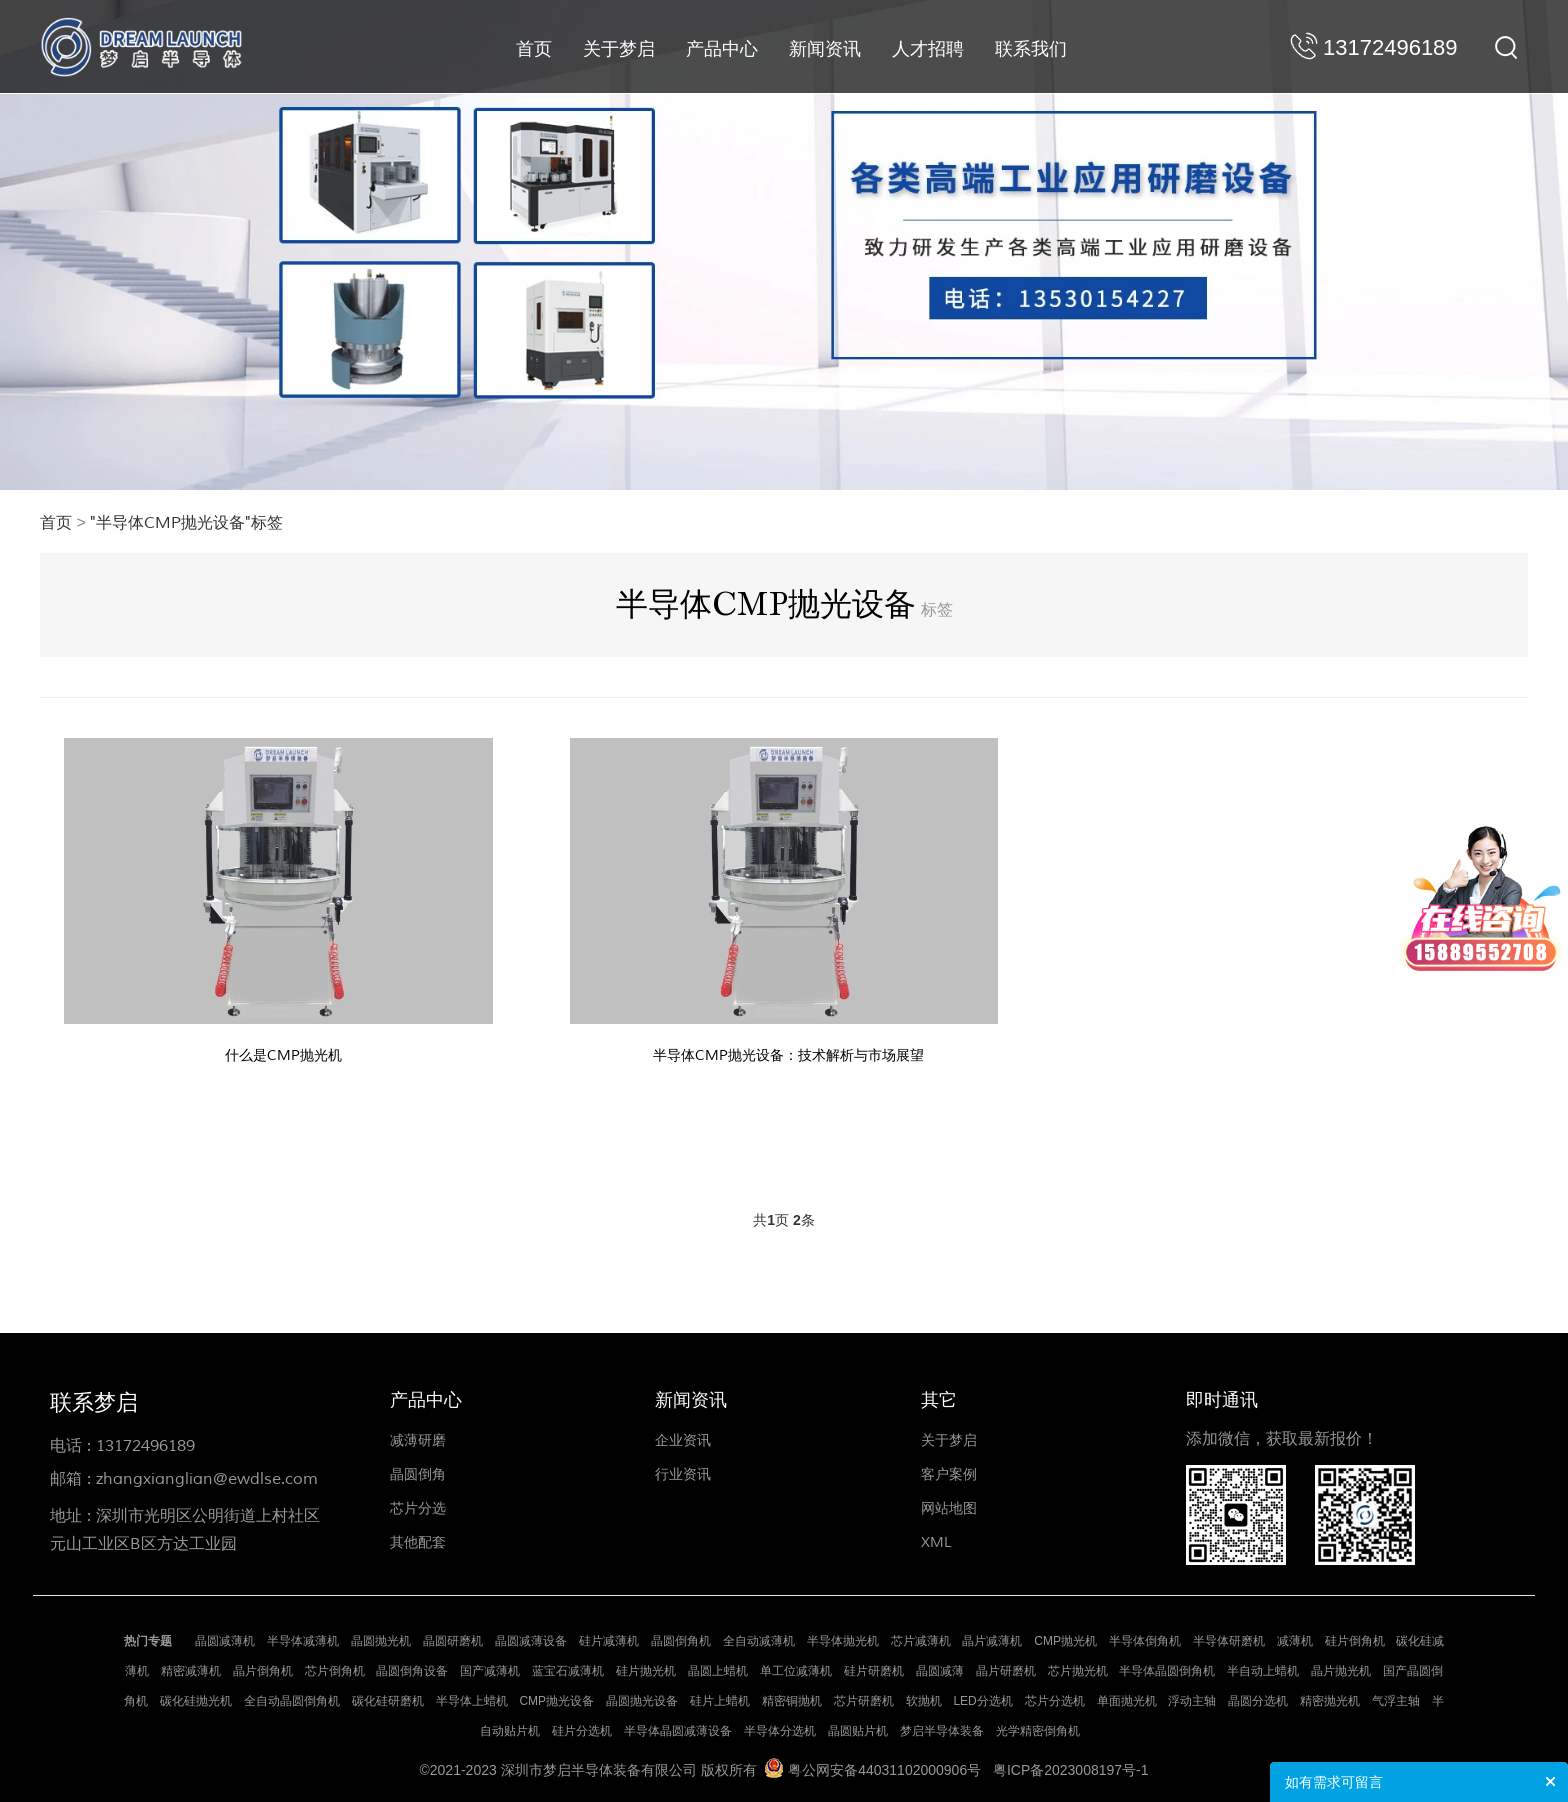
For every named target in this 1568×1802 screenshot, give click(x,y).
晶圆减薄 (940, 1671)
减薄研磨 (418, 1440)
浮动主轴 (1192, 1701)
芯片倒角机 (335, 1671)
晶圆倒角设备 (412, 1671)
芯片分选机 (1055, 1701)
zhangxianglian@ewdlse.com (207, 1479)
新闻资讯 (825, 49)
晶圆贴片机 (858, 1731)
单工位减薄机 (796, 1671)
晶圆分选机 (1258, 1701)
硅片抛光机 (646, 1671)
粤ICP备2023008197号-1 (1071, 1770)
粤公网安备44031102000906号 (884, 1770)
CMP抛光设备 (556, 1701)
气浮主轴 (1396, 1701)
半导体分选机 (780, 1731)
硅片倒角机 (1355, 1641)
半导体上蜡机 (472, 1701)
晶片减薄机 (992, 1641)
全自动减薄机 (759, 1641)
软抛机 (924, 1701)
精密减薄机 (191, 1671)
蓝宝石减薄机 (568, 1671)
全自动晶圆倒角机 (292, 1701)
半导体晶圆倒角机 (1167, 1671)
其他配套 (418, 1542)
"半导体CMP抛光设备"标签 (186, 523)
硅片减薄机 (609, 1641)
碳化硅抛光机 (196, 1701)
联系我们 (1031, 49)
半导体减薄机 (303, 1641)
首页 (534, 49)
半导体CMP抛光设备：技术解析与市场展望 (788, 1055)
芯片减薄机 (921, 1641)
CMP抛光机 (1065, 1641)
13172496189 (145, 1446)
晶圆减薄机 (225, 1641)
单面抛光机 (1127, 1701)
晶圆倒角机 (681, 1641)
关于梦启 (619, 49)
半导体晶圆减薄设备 (678, 1731)
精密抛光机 (1330, 1701)
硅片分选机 (582, 1731)
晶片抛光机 (1341, 1671)
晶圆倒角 (418, 1474)
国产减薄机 (490, 1671)
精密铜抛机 (792, 1701)
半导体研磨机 (1229, 1641)
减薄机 (1295, 1641)
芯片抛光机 (1078, 1671)
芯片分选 (418, 1508)
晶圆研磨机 (453, 1641)
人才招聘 (928, 49)
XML (936, 1542)
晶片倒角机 (263, 1671)
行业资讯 (683, 1474)
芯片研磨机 (864, 1701)
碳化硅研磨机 (388, 1701)
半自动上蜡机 (1263, 1671)
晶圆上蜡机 (718, 1671)
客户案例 (949, 1474)
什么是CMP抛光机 (283, 1055)
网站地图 (949, 1508)
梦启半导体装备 (942, 1731)
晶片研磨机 (1006, 1671)
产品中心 (722, 49)
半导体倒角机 (1145, 1641)
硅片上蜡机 (720, 1701)
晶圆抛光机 (381, 1641)
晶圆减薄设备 (531, 1641)
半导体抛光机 (843, 1641)
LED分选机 (982, 1701)
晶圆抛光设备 (642, 1701)
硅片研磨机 (874, 1671)
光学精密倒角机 (1038, 1731)
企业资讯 (683, 1440)
